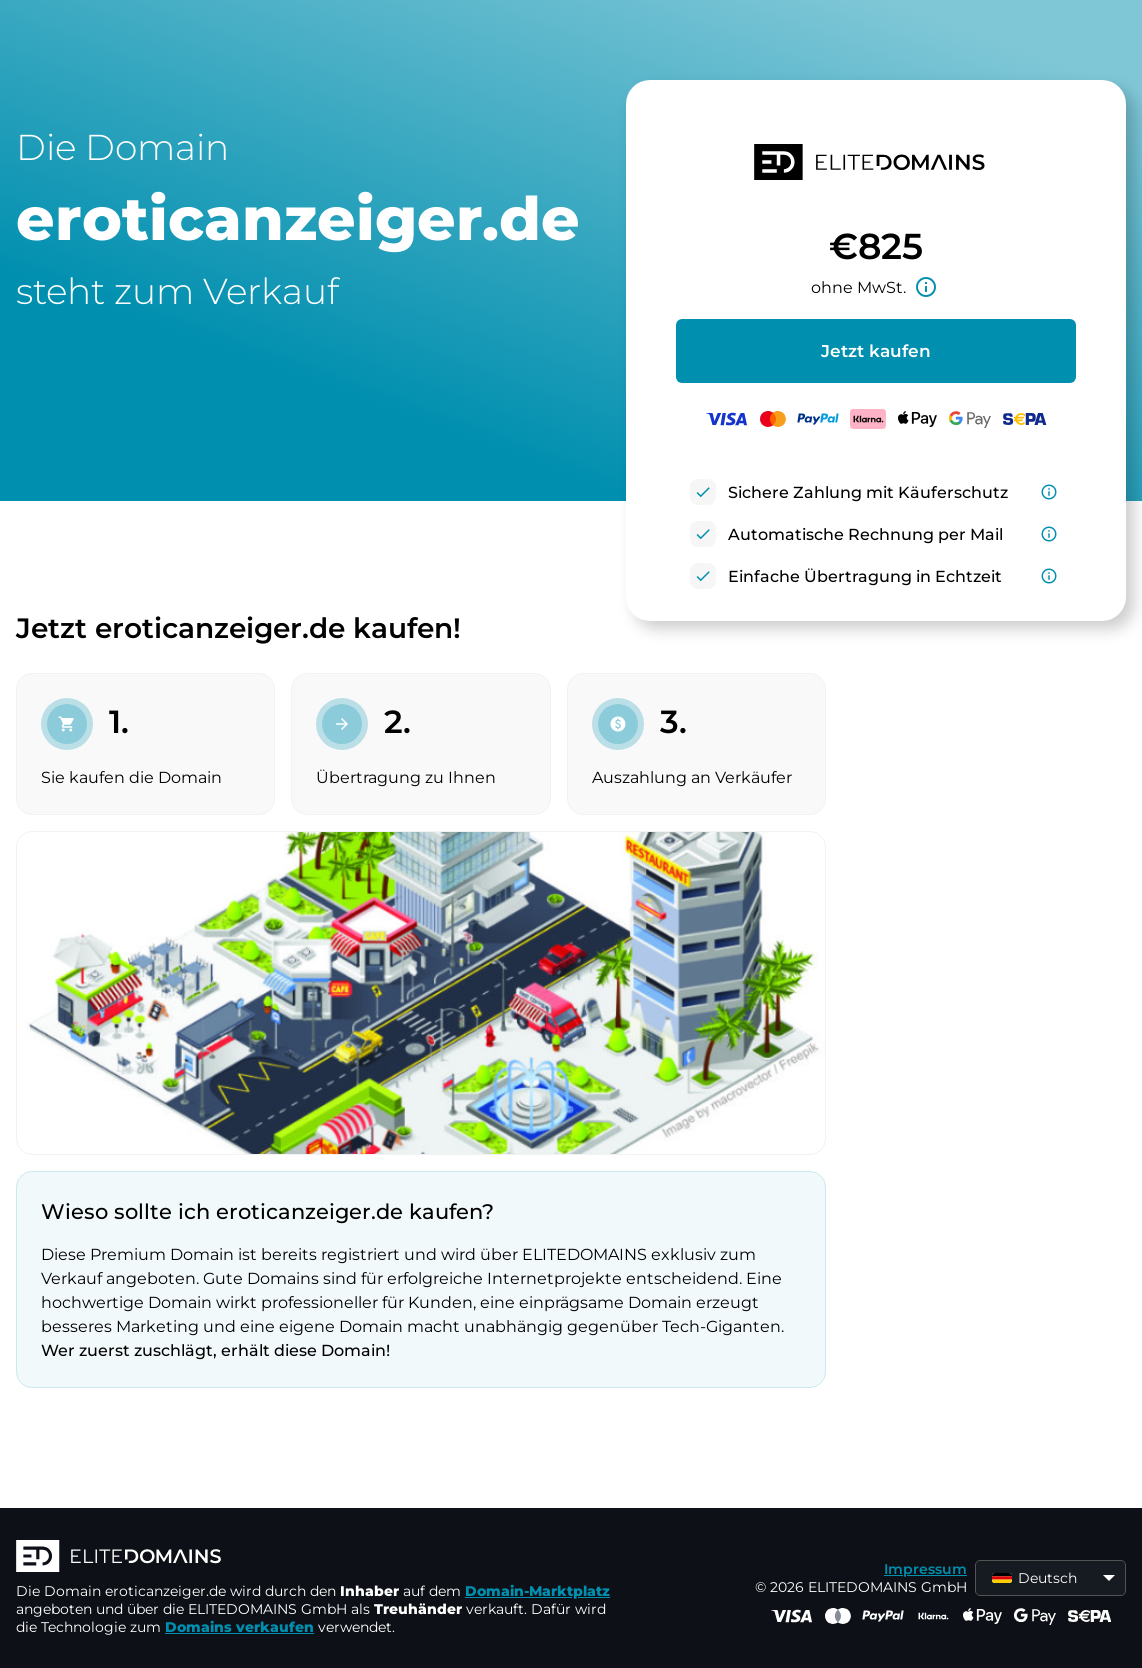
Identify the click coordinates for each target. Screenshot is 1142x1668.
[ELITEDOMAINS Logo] (316, 1558)
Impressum (925, 1569)
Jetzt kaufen (876, 351)
